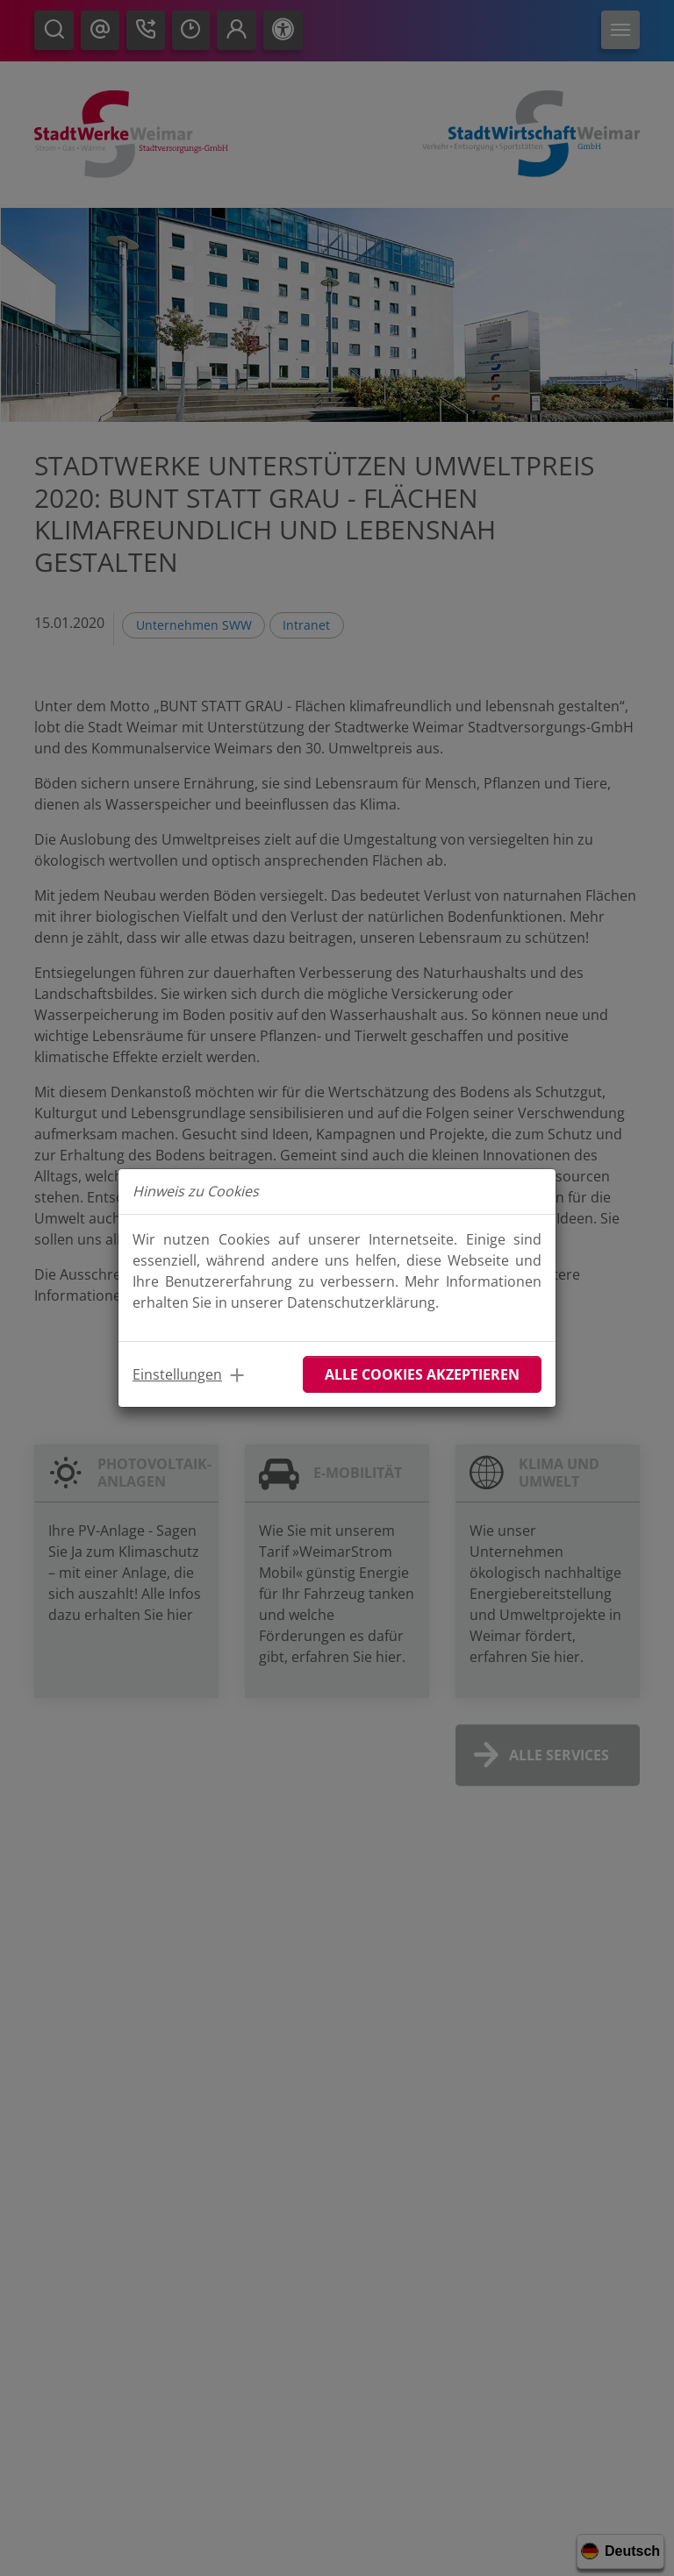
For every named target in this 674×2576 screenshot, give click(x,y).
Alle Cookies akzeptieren (422, 1374)
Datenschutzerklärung (361, 1302)
